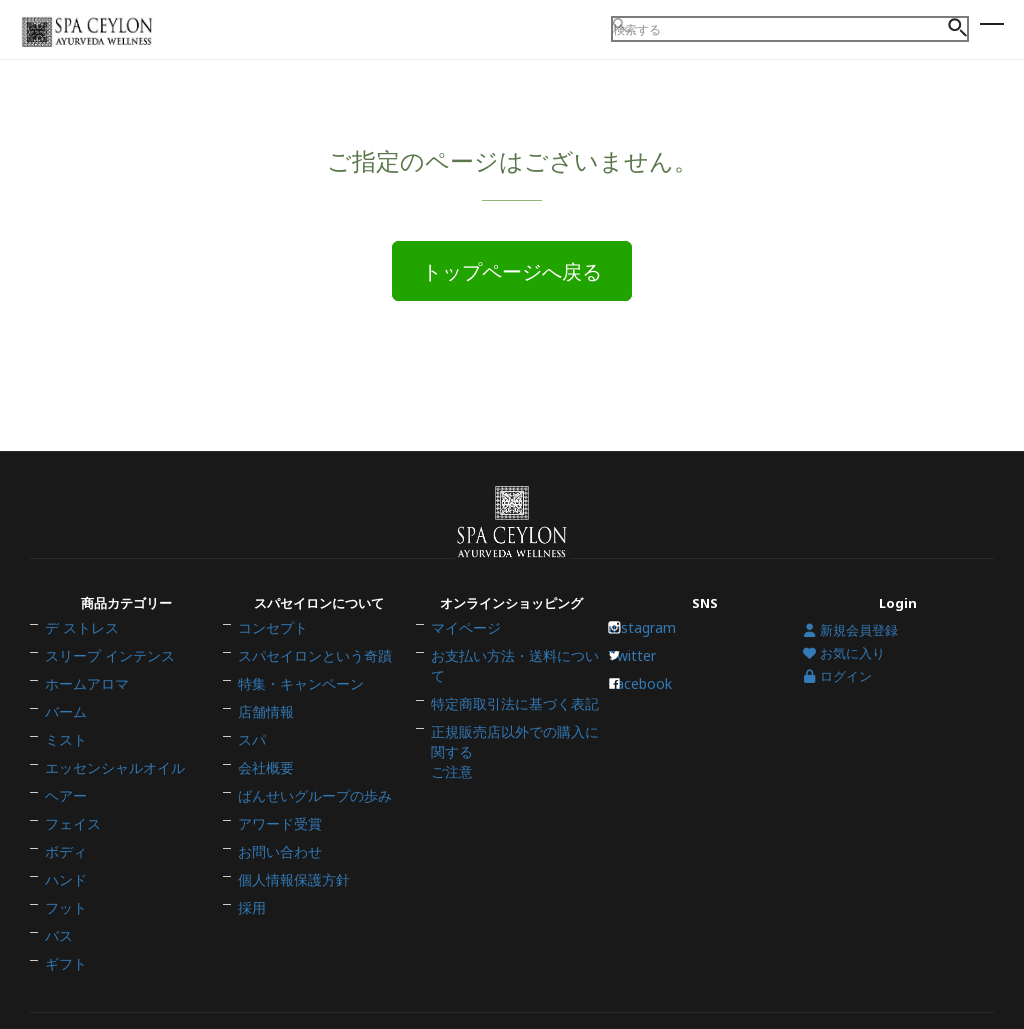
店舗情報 (264, 717)
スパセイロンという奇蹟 (309, 675)
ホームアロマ (84, 696)
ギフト (64, 906)
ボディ (64, 822)
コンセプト (270, 654)
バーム (64, 717)
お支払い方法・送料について (515, 675)
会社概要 (264, 759)
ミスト (64, 738)
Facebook (647, 696)
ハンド (64, 843)
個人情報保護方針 (290, 843)
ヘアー (64, 780)
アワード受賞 (277, 801)
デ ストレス (79, 654)
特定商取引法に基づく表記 (509, 696)
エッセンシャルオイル (110, 759)
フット (64, 864)
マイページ (463, 654)
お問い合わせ (277, 822)
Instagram (649, 654)
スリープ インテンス (105, 675)
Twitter (639, 675)
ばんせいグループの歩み (309, 780)
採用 (251, 864)
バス (58, 885)
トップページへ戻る (512, 272)
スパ (251, 738)
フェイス (71, 801)
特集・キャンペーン (296, 696)
